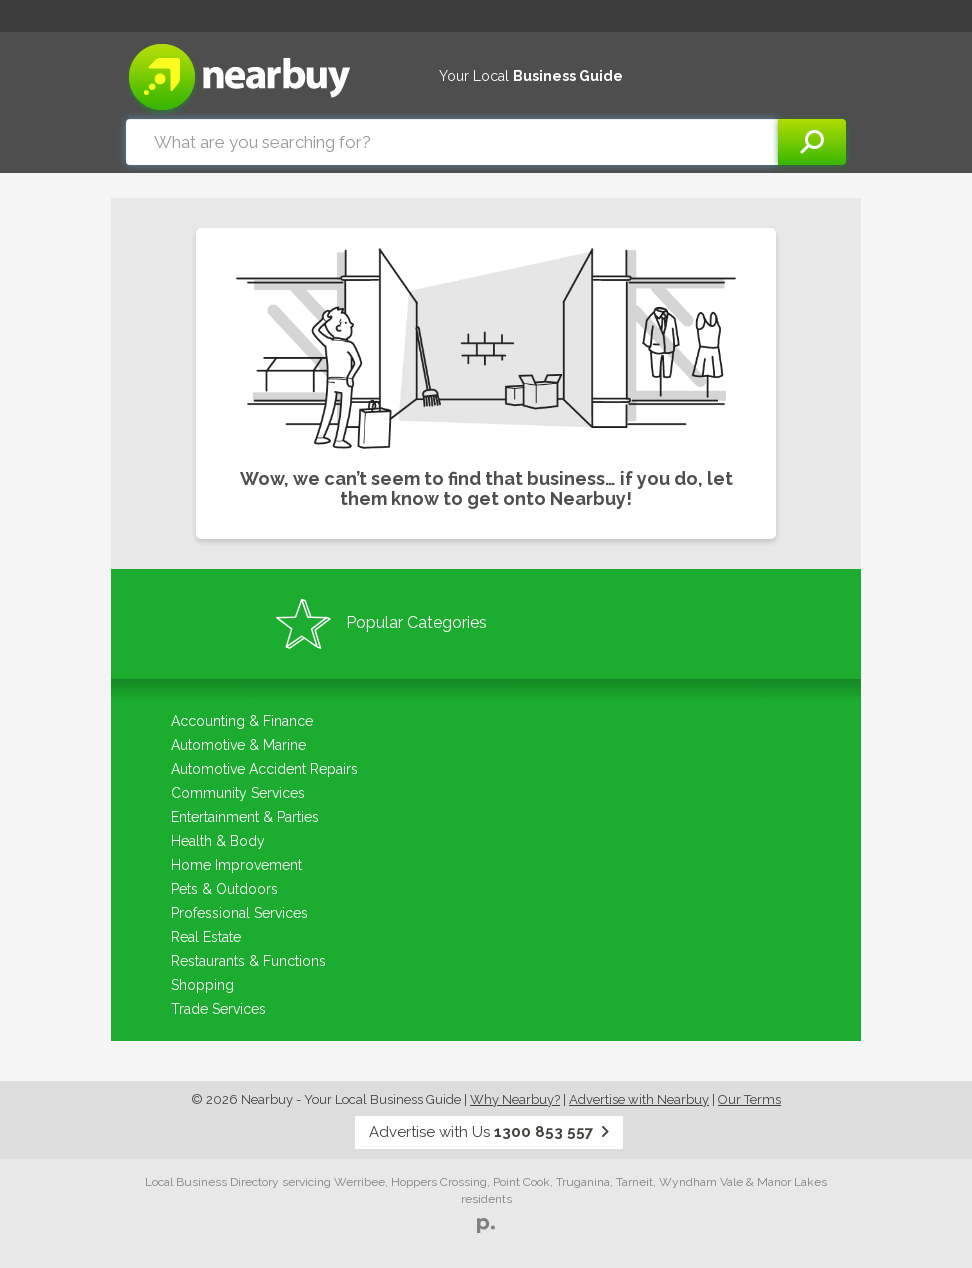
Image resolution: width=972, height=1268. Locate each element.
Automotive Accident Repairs (264, 769)
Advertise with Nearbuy (639, 1099)
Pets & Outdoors (224, 889)
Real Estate (206, 937)
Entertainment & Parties (245, 817)
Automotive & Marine (238, 745)
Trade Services (218, 1009)
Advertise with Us (489, 1132)
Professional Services (239, 913)
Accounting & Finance (242, 721)
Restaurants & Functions (248, 961)
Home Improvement (236, 865)
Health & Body (218, 841)
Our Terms (749, 1099)
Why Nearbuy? (515, 1099)
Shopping (202, 985)
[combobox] (452, 142)
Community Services (238, 793)
